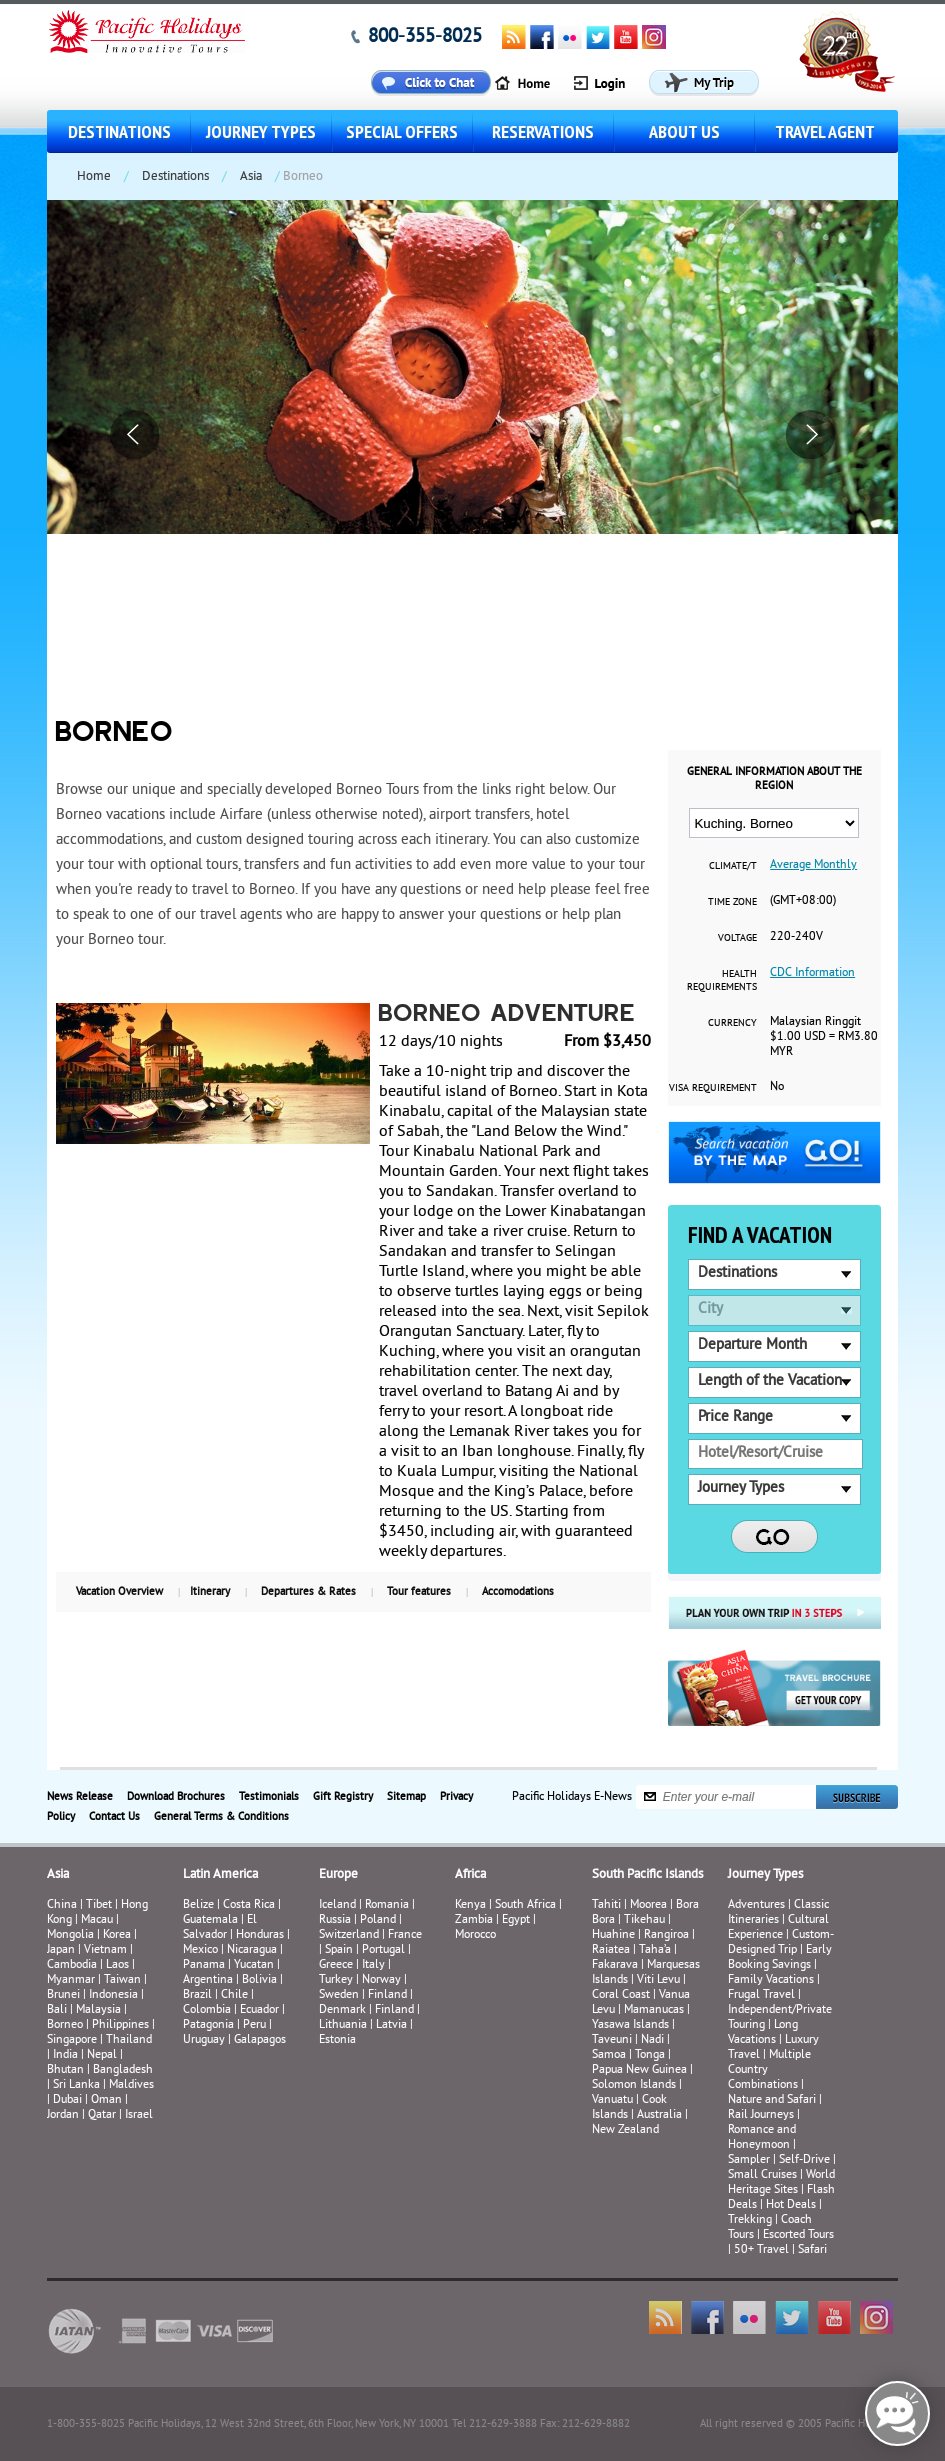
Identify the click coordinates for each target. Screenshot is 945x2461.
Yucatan (254, 1965)
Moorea (648, 1905)
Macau (97, 1920)
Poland (378, 1920)
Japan (61, 1950)
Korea (117, 1935)
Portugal (383, 1950)
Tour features (419, 1592)
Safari (812, 2250)
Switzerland (349, 1935)
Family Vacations (771, 1980)
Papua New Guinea (639, 2070)
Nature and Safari (772, 2100)
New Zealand (625, 2130)
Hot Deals (791, 2205)
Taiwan (122, 1980)
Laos (117, 1965)
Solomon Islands (634, 2085)
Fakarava (615, 1965)
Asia (251, 177)
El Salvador (220, 1928)
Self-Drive (804, 2160)
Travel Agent (825, 131)
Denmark (342, 2010)
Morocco (475, 1935)
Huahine (613, 1935)
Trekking (750, 2220)
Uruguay (204, 2040)
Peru (254, 2025)
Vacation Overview (119, 1592)
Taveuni (612, 2040)
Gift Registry (343, 1797)
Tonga (650, 2055)
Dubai (67, 2100)
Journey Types (261, 131)
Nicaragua (252, 1950)
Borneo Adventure (507, 1015)
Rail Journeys (761, 2115)
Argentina (208, 1980)
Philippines (120, 2025)
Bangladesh (123, 2070)
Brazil (197, 1995)
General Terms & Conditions (221, 1817)
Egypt (516, 1920)
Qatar (102, 2115)
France (405, 1935)
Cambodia (72, 1965)
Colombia (207, 2010)
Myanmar (71, 1980)
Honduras (260, 1935)
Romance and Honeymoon (762, 2138)
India (65, 2055)
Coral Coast (621, 1995)
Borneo (65, 2025)
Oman (106, 2100)
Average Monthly (813, 865)
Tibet (100, 1905)
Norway (381, 1980)
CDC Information (812, 973)
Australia (659, 2115)
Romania (387, 1905)
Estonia (337, 2040)
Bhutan (65, 2070)
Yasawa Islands (630, 2025)
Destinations (119, 131)
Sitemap (406, 1797)
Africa (470, 1875)
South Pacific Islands (647, 1875)
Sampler (749, 2160)
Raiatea (611, 1950)
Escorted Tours (798, 2235)
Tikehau (644, 1920)
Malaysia (98, 2010)
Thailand (129, 2040)
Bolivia (259, 1980)
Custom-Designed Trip (781, 1943)
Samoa (609, 2055)
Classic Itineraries (778, 1913)
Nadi (652, 2040)
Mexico (200, 1950)
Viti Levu (658, 1980)
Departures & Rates (308, 1592)
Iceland (337, 1905)
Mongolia (70, 1935)
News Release (80, 1797)
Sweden (339, 1995)
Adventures (756, 1905)
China (62, 1905)
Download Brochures (176, 1797)
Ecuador (259, 2010)
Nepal (102, 2055)
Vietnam (105, 1950)
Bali (57, 2010)
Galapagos (260, 2040)
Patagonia (210, 2025)
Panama (204, 1965)
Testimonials (269, 1797)
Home (94, 177)
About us (684, 131)
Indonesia (113, 1995)
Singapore (72, 2040)
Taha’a (655, 1950)
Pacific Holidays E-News (572, 1796)
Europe (338, 1875)
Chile (234, 1995)
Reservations (543, 131)
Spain (339, 1950)
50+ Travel (761, 2250)
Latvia (391, 2025)
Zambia (474, 1920)
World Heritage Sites (781, 2183)
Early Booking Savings (780, 1958)
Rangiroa (666, 1935)
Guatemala (210, 1920)
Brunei (63, 1995)
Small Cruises (762, 2175)
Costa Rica (249, 1905)
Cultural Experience (778, 1928)
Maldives (131, 2085)
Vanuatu (612, 2100)
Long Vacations (763, 2033)
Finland (387, 1995)
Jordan (63, 2115)
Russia (335, 1920)
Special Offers (402, 131)
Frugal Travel (761, 1995)
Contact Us (114, 1817)
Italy (373, 1965)
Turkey (336, 1980)
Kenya (470, 1905)
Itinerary (210, 1592)
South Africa (525, 1905)
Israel (139, 2115)
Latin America (220, 1875)
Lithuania (343, 2025)
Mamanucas (654, 2010)
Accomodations (518, 1592)
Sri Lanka (76, 2085)
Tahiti (606, 1905)
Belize (198, 1905)
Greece (336, 1965)
